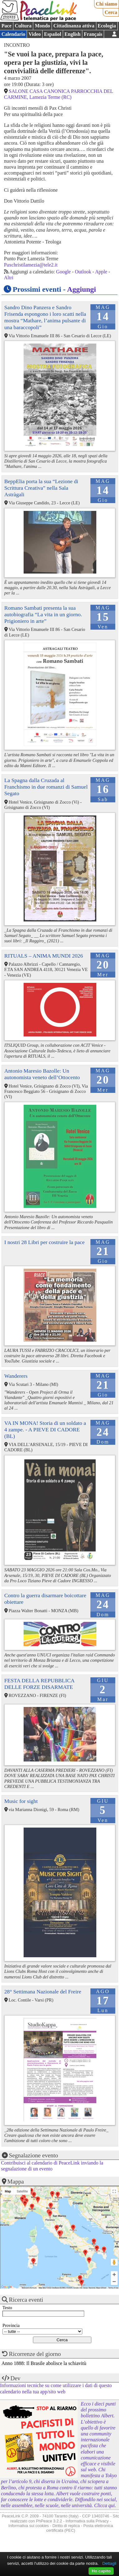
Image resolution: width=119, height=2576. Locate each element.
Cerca (111, 12)
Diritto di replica (66, 2525)
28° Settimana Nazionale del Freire (42, 1991)
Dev (16, 2378)
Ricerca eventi (26, 2299)
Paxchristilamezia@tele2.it (30, 264)
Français (93, 34)
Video (35, 34)
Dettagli (109, 2563)
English (73, 34)
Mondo (42, 25)
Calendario (13, 34)
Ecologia (107, 25)
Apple (101, 271)
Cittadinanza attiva (73, 25)
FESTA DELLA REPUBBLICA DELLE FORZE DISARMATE (39, 1683)
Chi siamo (106, 4)
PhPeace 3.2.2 (49, 2521)
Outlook (83, 271)
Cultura (23, 25)
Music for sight (21, 1801)
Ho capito (101, 2571)
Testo (7, 2307)
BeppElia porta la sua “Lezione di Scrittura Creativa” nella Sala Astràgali (41, 487)
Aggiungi (81, 289)
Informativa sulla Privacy (87, 2521)
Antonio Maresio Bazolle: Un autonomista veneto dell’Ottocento (42, 1074)
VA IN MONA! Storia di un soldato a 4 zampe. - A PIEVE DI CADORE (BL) (45, 1429)
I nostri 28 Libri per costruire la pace (44, 1242)
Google (63, 271)
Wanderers (16, 1376)
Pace (6, 25)
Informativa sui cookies (28, 2525)
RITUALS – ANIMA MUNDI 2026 (43, 956)
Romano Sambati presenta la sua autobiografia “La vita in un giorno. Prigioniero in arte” (43, 614)
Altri (8, 277)
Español (52, 34)
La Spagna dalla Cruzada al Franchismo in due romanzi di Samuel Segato (46, 786)
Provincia (11, 2325)
